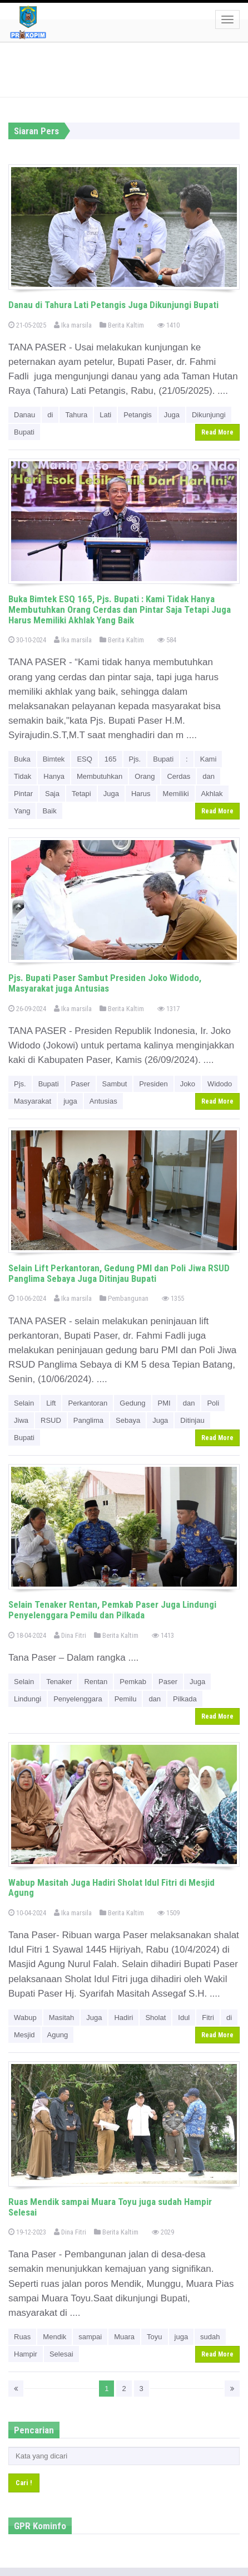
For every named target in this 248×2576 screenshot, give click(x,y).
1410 (168, 325)
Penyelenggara (77, 1699)
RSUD (51, 1420)
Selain (24, 1403)
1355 (173, 1298)
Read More (217, 432)
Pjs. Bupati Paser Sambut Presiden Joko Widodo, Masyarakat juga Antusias (104, 983)
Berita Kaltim (122, 325)
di (50, 415)
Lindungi (27, 1699)
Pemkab (133, 1681)
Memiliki (176, 793)
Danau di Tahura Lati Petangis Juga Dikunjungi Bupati (113, 304)
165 (111, 759)
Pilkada (185, 1699)
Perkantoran (87, 1403)
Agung (57, 2035)
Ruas (22, 2337)
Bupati (24, 432)
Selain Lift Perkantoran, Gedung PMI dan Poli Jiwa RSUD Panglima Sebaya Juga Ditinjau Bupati (119, 1273)
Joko (187, 1084)
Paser (80, 1084)
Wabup (25, 2017)
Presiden (153, 1084)
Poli (213, 1403)
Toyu (154, 2337)
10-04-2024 (27, 1912)
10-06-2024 (27, 1298)
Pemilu (126, 1699)
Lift (51, 1403)
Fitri (208, 2017)
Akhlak (212, 793)
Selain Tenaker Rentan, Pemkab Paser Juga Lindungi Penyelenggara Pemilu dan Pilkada (112, 1610)
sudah (210, 2337)
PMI (164, 1403)
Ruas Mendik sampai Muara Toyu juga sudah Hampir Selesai (110, 2207)
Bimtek (54, 759)
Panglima (88, 1420)
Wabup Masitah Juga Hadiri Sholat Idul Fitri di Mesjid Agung (111, 1888)
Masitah (62, 2017)
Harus (141, 793)
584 (166, 639)
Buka (22, 759)
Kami (208, 759)
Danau (24, 415)
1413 (163, 1635)
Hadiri (123, 2017)
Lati (105, 415)
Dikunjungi (209, 415)
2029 (163, 2232)
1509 (168, 1912)
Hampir (25, 2354)
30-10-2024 (27, 639)
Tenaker (59, 1681)
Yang (22, 811)
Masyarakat (32, 1101)
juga (70, 1101)
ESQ (84, 759)
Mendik (54, 2337)
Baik (49, 811)
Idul (184, 2017)
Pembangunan (124, 1298)
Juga (172, 415)
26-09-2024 (27, 1008)
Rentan (95, 1681)
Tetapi (81, 793)
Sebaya (128, 1420)
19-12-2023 (27, 2232)
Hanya (54, 776)
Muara (124, 2337)
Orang (145, 776)
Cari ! (24, 2483)
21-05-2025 (27, 325)
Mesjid (24, 2035)
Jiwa (21, 1420)
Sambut (114, 1084)
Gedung (132, 1403)
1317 (168, 1008)
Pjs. (135, 759)
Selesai (61, 2354)
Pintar (23, 793)
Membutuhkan (99, 776)
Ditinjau (192, 1420)
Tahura (76, 415)
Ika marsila (73, 325)
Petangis (137, 415)
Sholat (155, 2017)
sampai (90, 2337)
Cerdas (178, 776)
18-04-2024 (27, 1635)
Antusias (103, 1101)
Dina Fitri (70, 1635)
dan (208, 776)
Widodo (219, 1084)
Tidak (22, 776)
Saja (52, 793)
